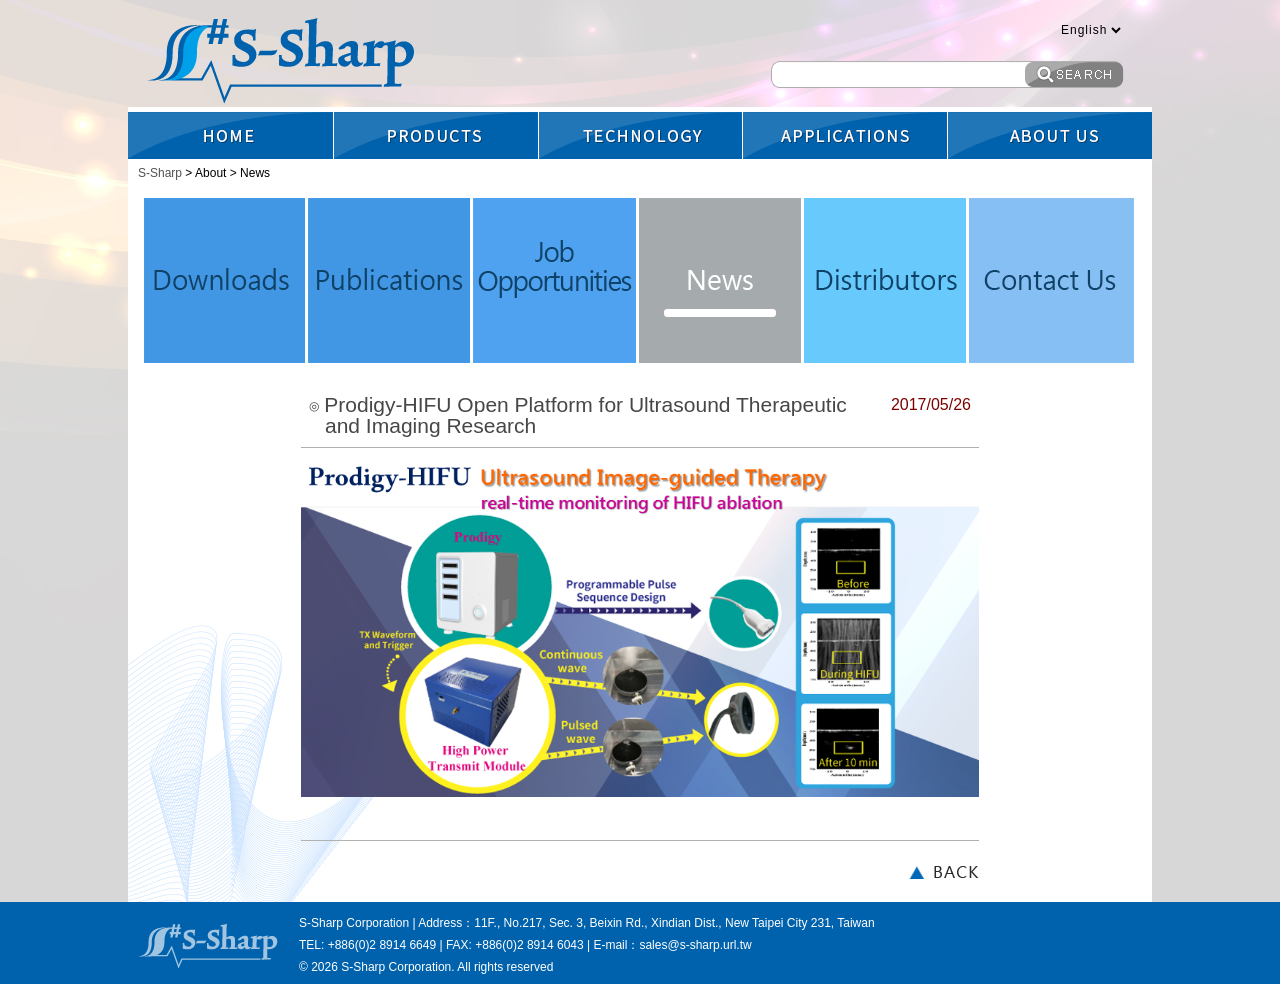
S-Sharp (161, 173)
